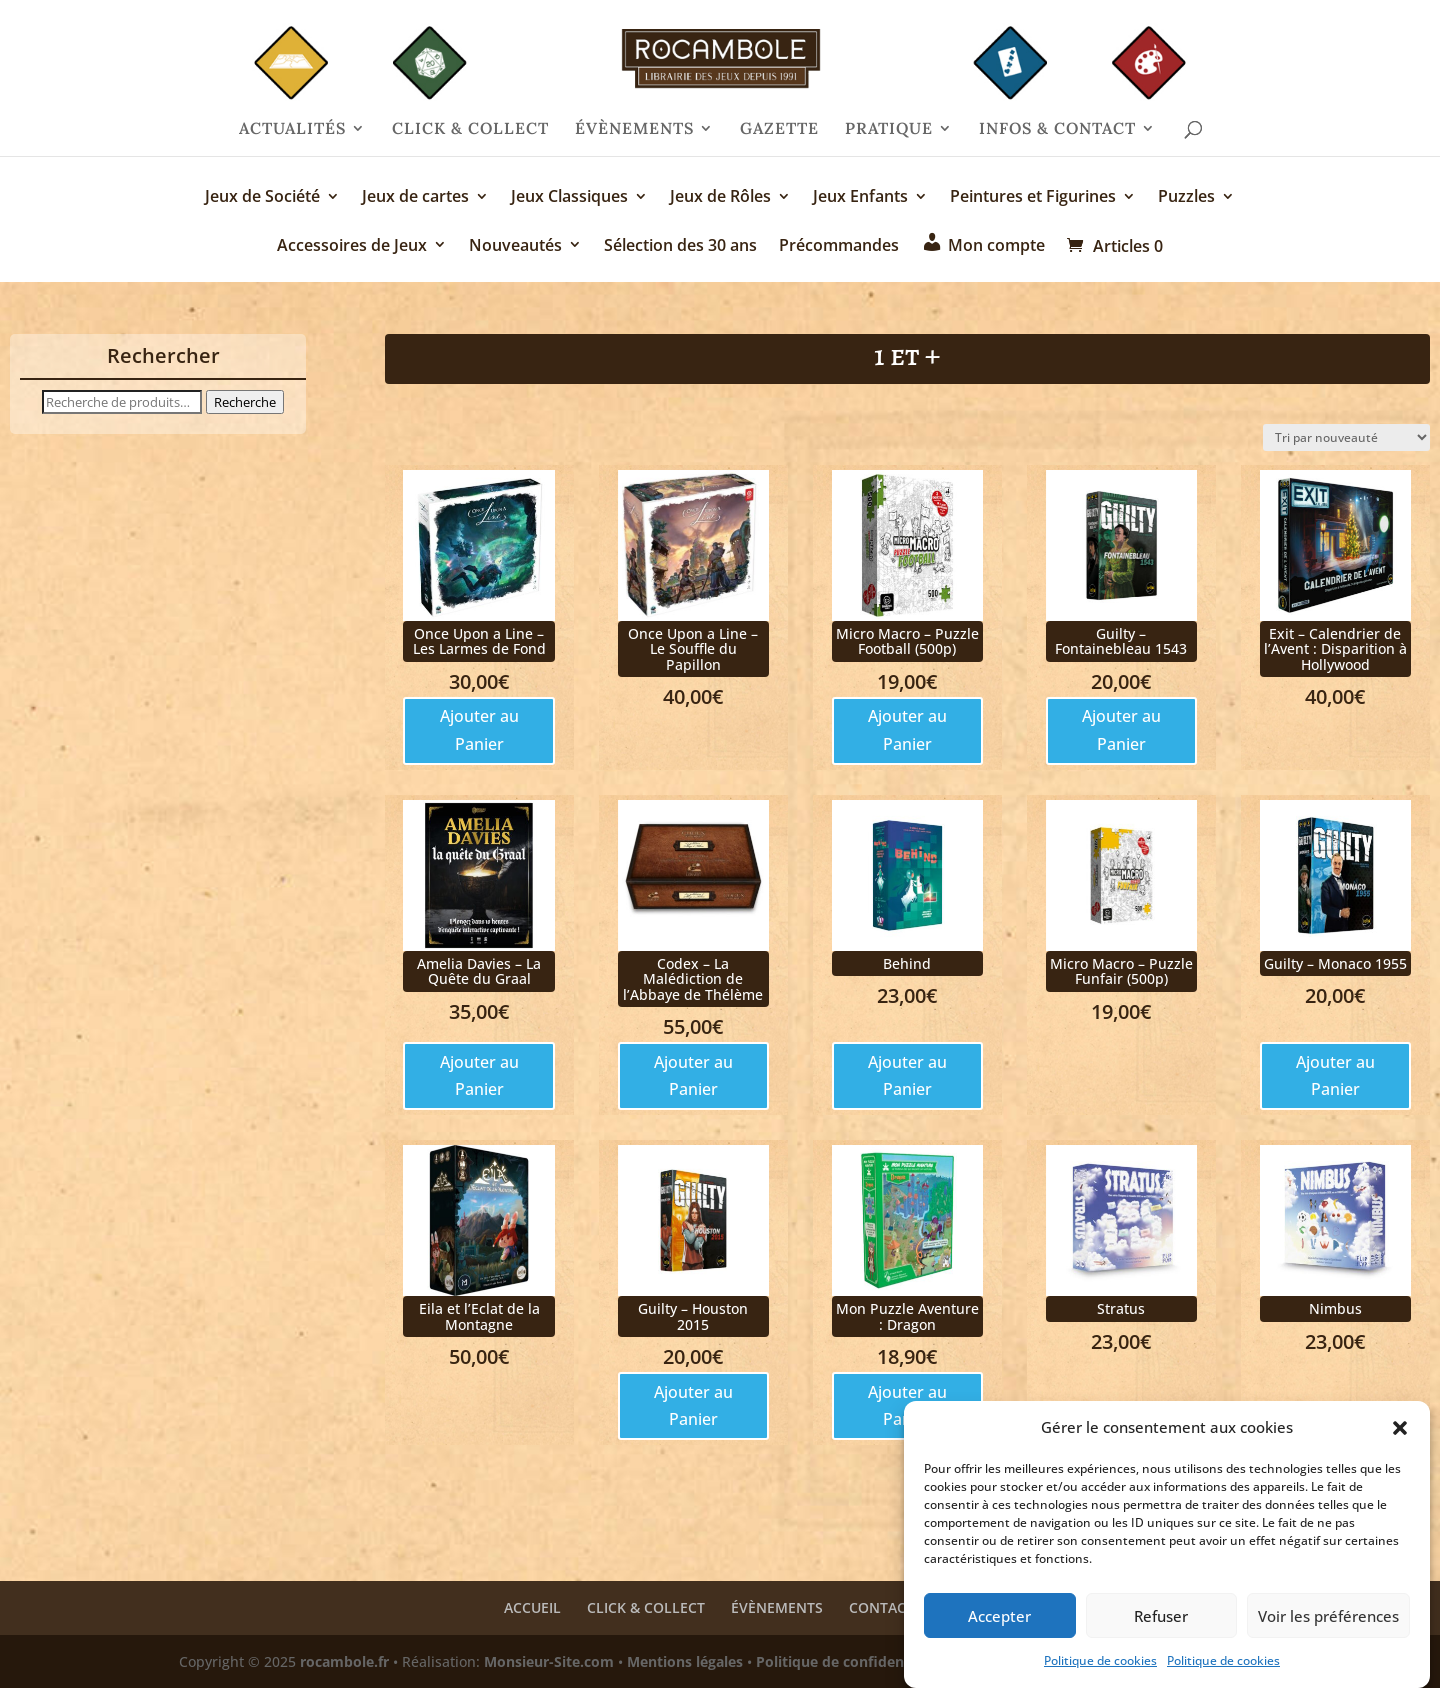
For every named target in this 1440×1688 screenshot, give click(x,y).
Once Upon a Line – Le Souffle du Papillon (693, 649)
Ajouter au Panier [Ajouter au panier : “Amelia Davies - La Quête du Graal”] (479, 1075)
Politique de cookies (1100, 1671)
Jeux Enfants (860, 198)
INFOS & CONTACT (1057, 129)
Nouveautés (515, 246)
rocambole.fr (344, 1661)
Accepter (999, 1627)
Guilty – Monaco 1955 (1335, 963)
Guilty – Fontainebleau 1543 (1121, 641)
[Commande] (1346, 437)
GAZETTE (779, 129)
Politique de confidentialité (850, 1661)
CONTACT (881, 1607)
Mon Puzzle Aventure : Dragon (907, 1316)
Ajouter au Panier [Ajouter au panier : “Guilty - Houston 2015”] (693, 1405)
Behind (907, 963)
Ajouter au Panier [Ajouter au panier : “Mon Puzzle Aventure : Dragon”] (907, 1405)
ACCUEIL (532, 1607)
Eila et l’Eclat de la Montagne (479, 1316)
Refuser (1161, 1627)
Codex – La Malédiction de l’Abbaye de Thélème (693, 979)
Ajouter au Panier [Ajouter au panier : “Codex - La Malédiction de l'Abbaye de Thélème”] (693, 1075)
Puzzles (1186, 198)
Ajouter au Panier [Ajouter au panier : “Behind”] (907, 1075)
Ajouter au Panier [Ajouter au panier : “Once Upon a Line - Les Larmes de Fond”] (479, 729)
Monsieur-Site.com (549, 1661)
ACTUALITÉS (292, 129)
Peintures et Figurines (1033, 198)
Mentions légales (685, 1661)
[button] (1400, 1439)
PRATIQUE (889, 129)
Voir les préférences (1328, 1627)
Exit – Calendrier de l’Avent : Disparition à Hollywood (1335, 649)
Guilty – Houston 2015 (693, 1316)
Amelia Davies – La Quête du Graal (479, 971)
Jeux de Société (262, 198)
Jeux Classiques (569, 198)
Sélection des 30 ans (680, 246)
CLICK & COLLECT (470, 129)
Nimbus (1335, 1308)
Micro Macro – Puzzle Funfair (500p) (1121, 971)
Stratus (1121, 1308)
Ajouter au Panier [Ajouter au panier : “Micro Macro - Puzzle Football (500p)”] (907, 729)
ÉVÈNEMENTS (634, 129)
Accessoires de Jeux (352, 246)
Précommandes (839, 246)
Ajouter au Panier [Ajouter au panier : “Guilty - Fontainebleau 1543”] (1121, 729)
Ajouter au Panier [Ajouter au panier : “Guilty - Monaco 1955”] (1335, 1075)
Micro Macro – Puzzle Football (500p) (907, 641)
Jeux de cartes (415, 198)
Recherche (245, 402)
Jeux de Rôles (720, 198)
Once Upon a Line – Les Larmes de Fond (479, 641)
